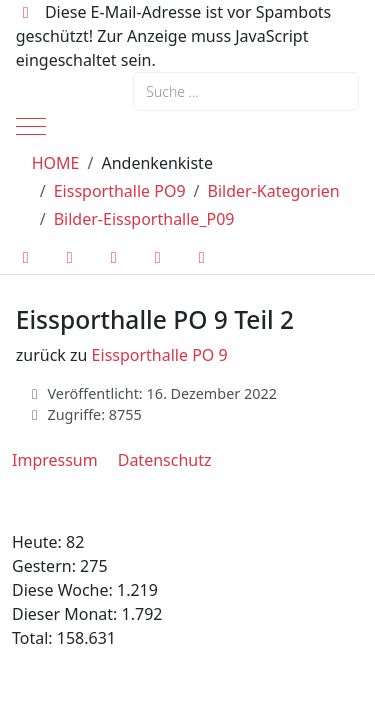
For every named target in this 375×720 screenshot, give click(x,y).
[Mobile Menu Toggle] (31, 126)
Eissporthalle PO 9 (160, 355)
